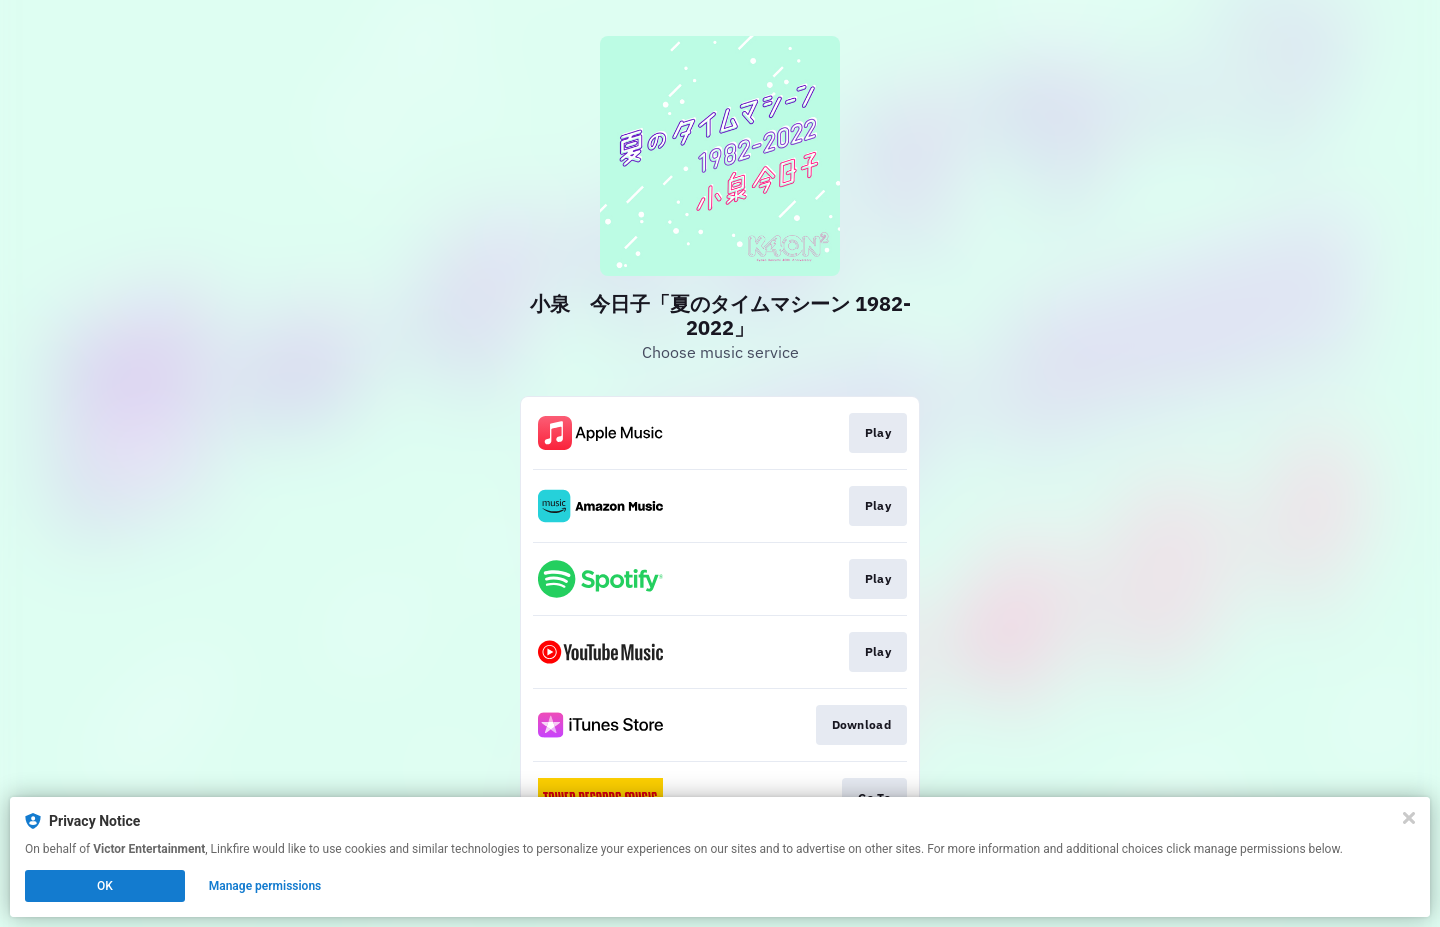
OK (105, 886)
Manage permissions (265, 886)
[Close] (1409, 818)
